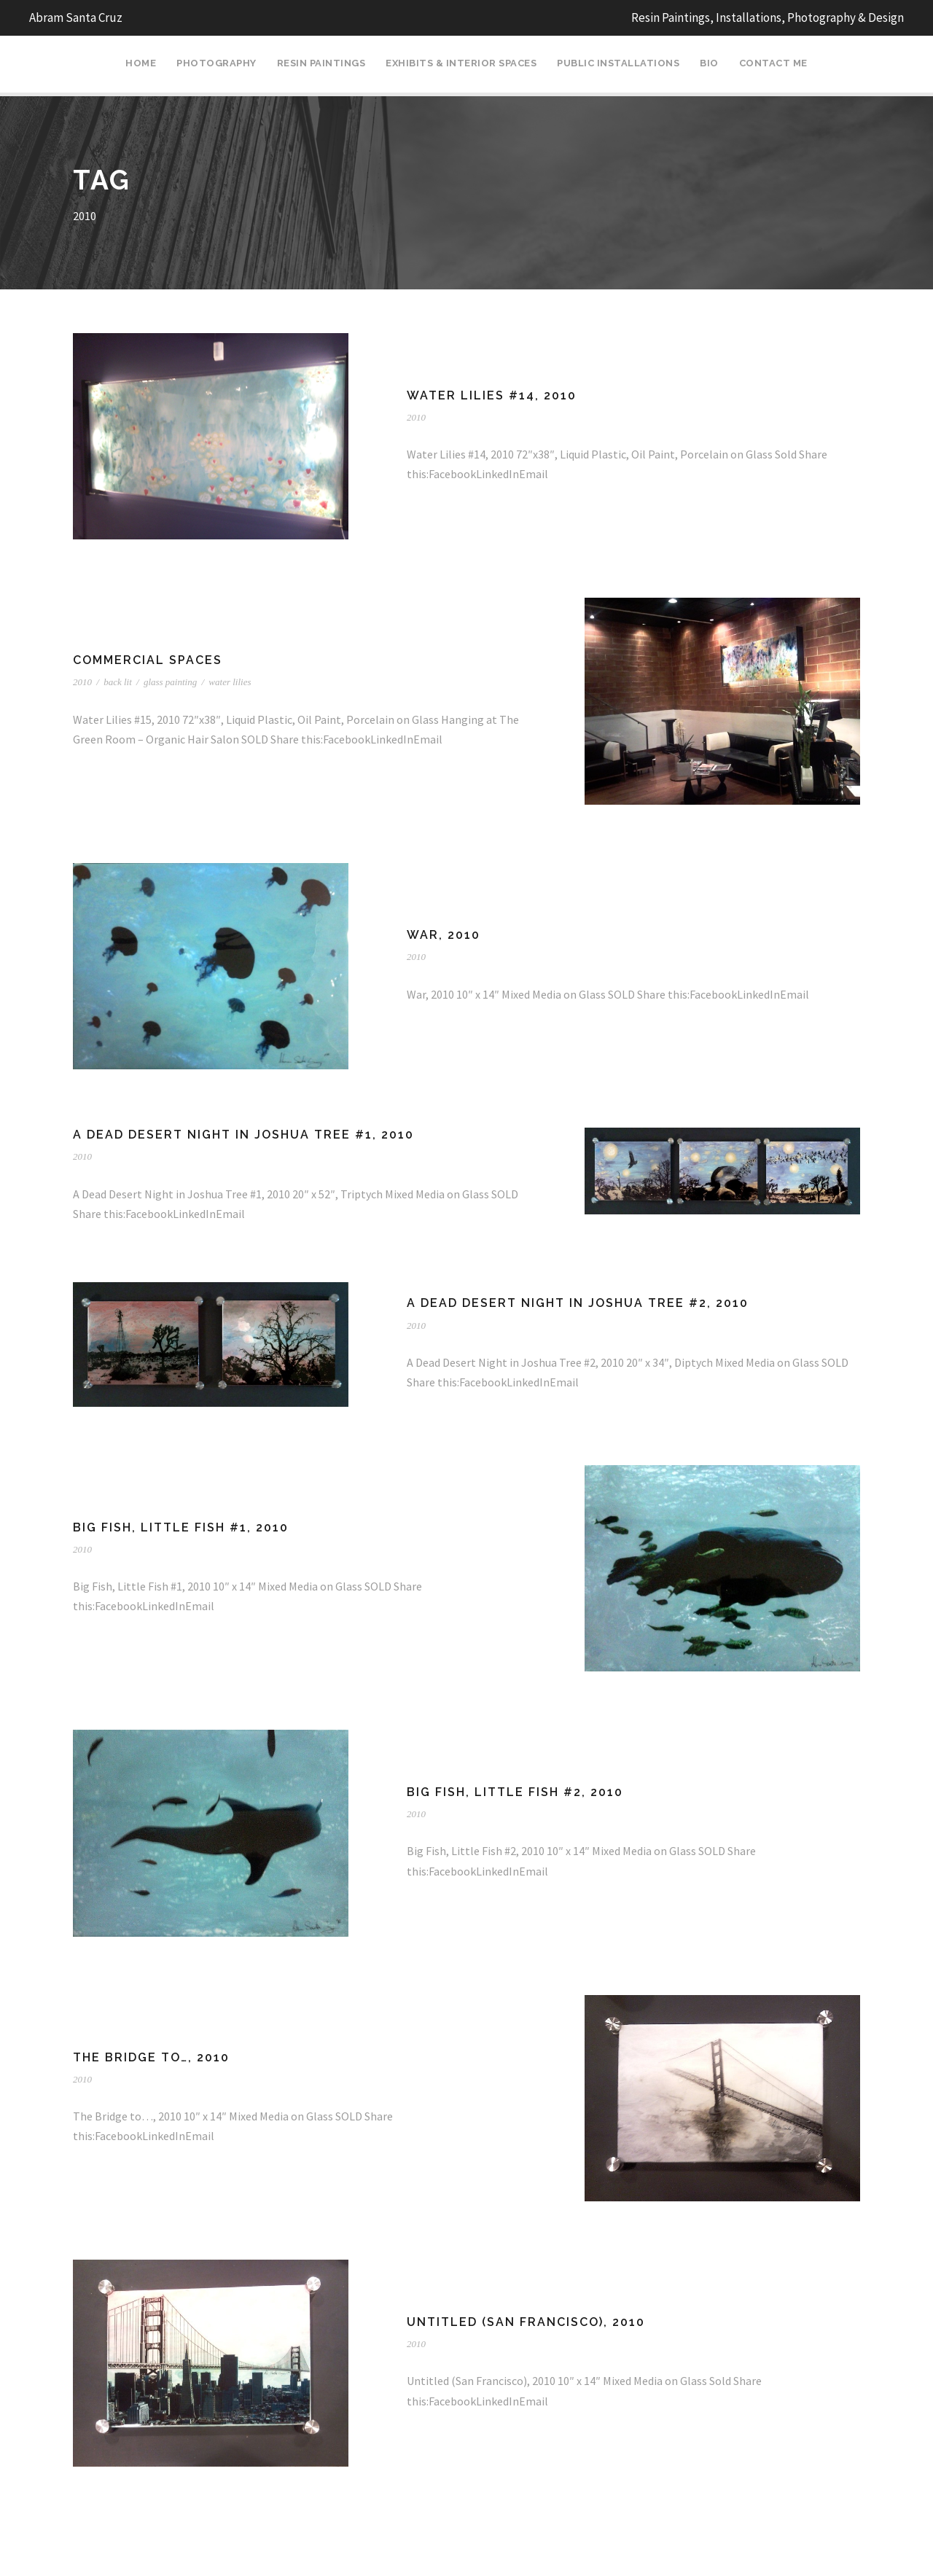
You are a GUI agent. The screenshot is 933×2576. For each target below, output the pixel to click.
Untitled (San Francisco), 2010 (526, 2322)
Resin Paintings (321, 63)
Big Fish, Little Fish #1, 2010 (181, 1527)
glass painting (170, 681)
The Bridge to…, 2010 (151, 2057)
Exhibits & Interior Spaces (461, 63)
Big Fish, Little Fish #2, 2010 (515, 1792)
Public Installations (618, 63)
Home (140, 63)
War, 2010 (443, 935)
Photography (216, 63)
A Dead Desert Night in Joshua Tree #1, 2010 (243, 1134)
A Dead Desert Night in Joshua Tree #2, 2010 (578, 1303)
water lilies (229, 681)
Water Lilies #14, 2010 (492, 395)
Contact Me (773, 63)
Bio (709, 63)
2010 (416, 417)
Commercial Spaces (147, 660)
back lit (118, 681)
